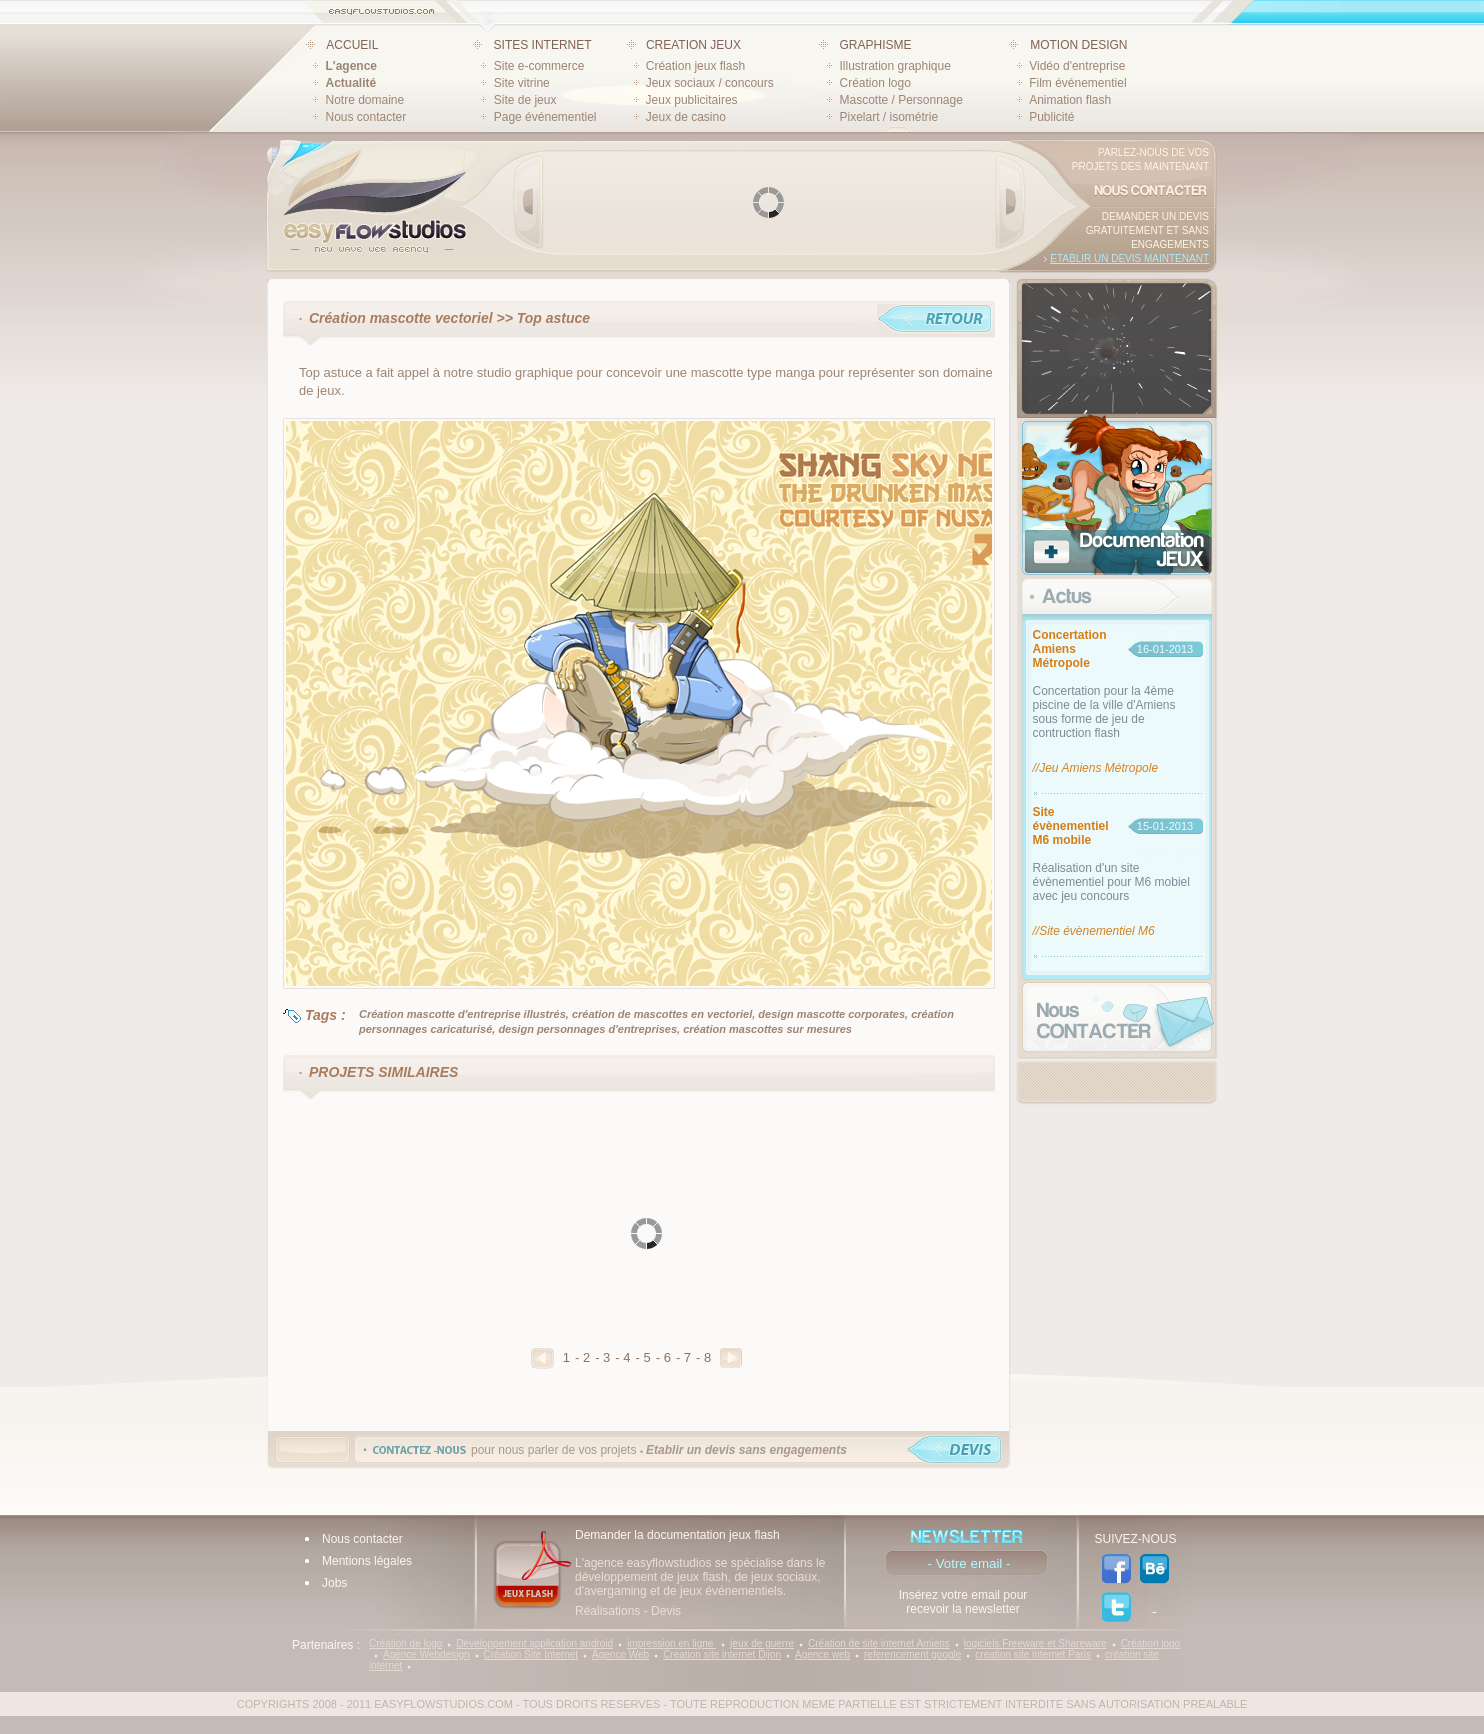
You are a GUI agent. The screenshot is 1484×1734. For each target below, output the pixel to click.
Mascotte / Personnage (900, 100)
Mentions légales (367, 1561)
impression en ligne (671, 1643)
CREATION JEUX (693, 45)
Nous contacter (366, 117)
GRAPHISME (875, 45)
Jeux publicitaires (692, 100)
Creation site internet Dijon (722, 1654)
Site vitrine (522, 83)
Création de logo (405, 1643)
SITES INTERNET (543, 45)
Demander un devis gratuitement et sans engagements (1147, 230)
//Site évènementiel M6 (1094, 931)
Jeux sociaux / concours (710, 83)
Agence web (822, 1654)
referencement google (912, 1654)
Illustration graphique (894, 66)
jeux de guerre (762, 1643)
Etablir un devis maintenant (1129, 258)
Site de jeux (525, 100)
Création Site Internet (531, 1654)
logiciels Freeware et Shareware (1035, 1643)
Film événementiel (1077, 83)
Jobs (334, 1583)
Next (1010, 202)
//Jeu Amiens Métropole (1096, 768)
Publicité (1051, 117)
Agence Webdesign (426, 1654)
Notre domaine (365, 100)
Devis (666, 1611)
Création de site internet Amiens (879, 1643)
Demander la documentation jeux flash (677, 1535)
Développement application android (534, 1643)
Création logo (874, 83)
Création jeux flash (695, 66)
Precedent (542, 1358)
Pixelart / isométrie (888, 117)
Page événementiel (545, 117)
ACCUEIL (352, 45)
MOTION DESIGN (1078, 45)
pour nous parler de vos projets (659, 1450)
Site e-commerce (539, 66)
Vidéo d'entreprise (1077, 66)
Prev (529, 202)
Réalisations (607, 1611)
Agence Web (620, 1654)
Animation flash (1070, 100)
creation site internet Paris (1033, 1654)
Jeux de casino (686, 117)
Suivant (731, 1358)
